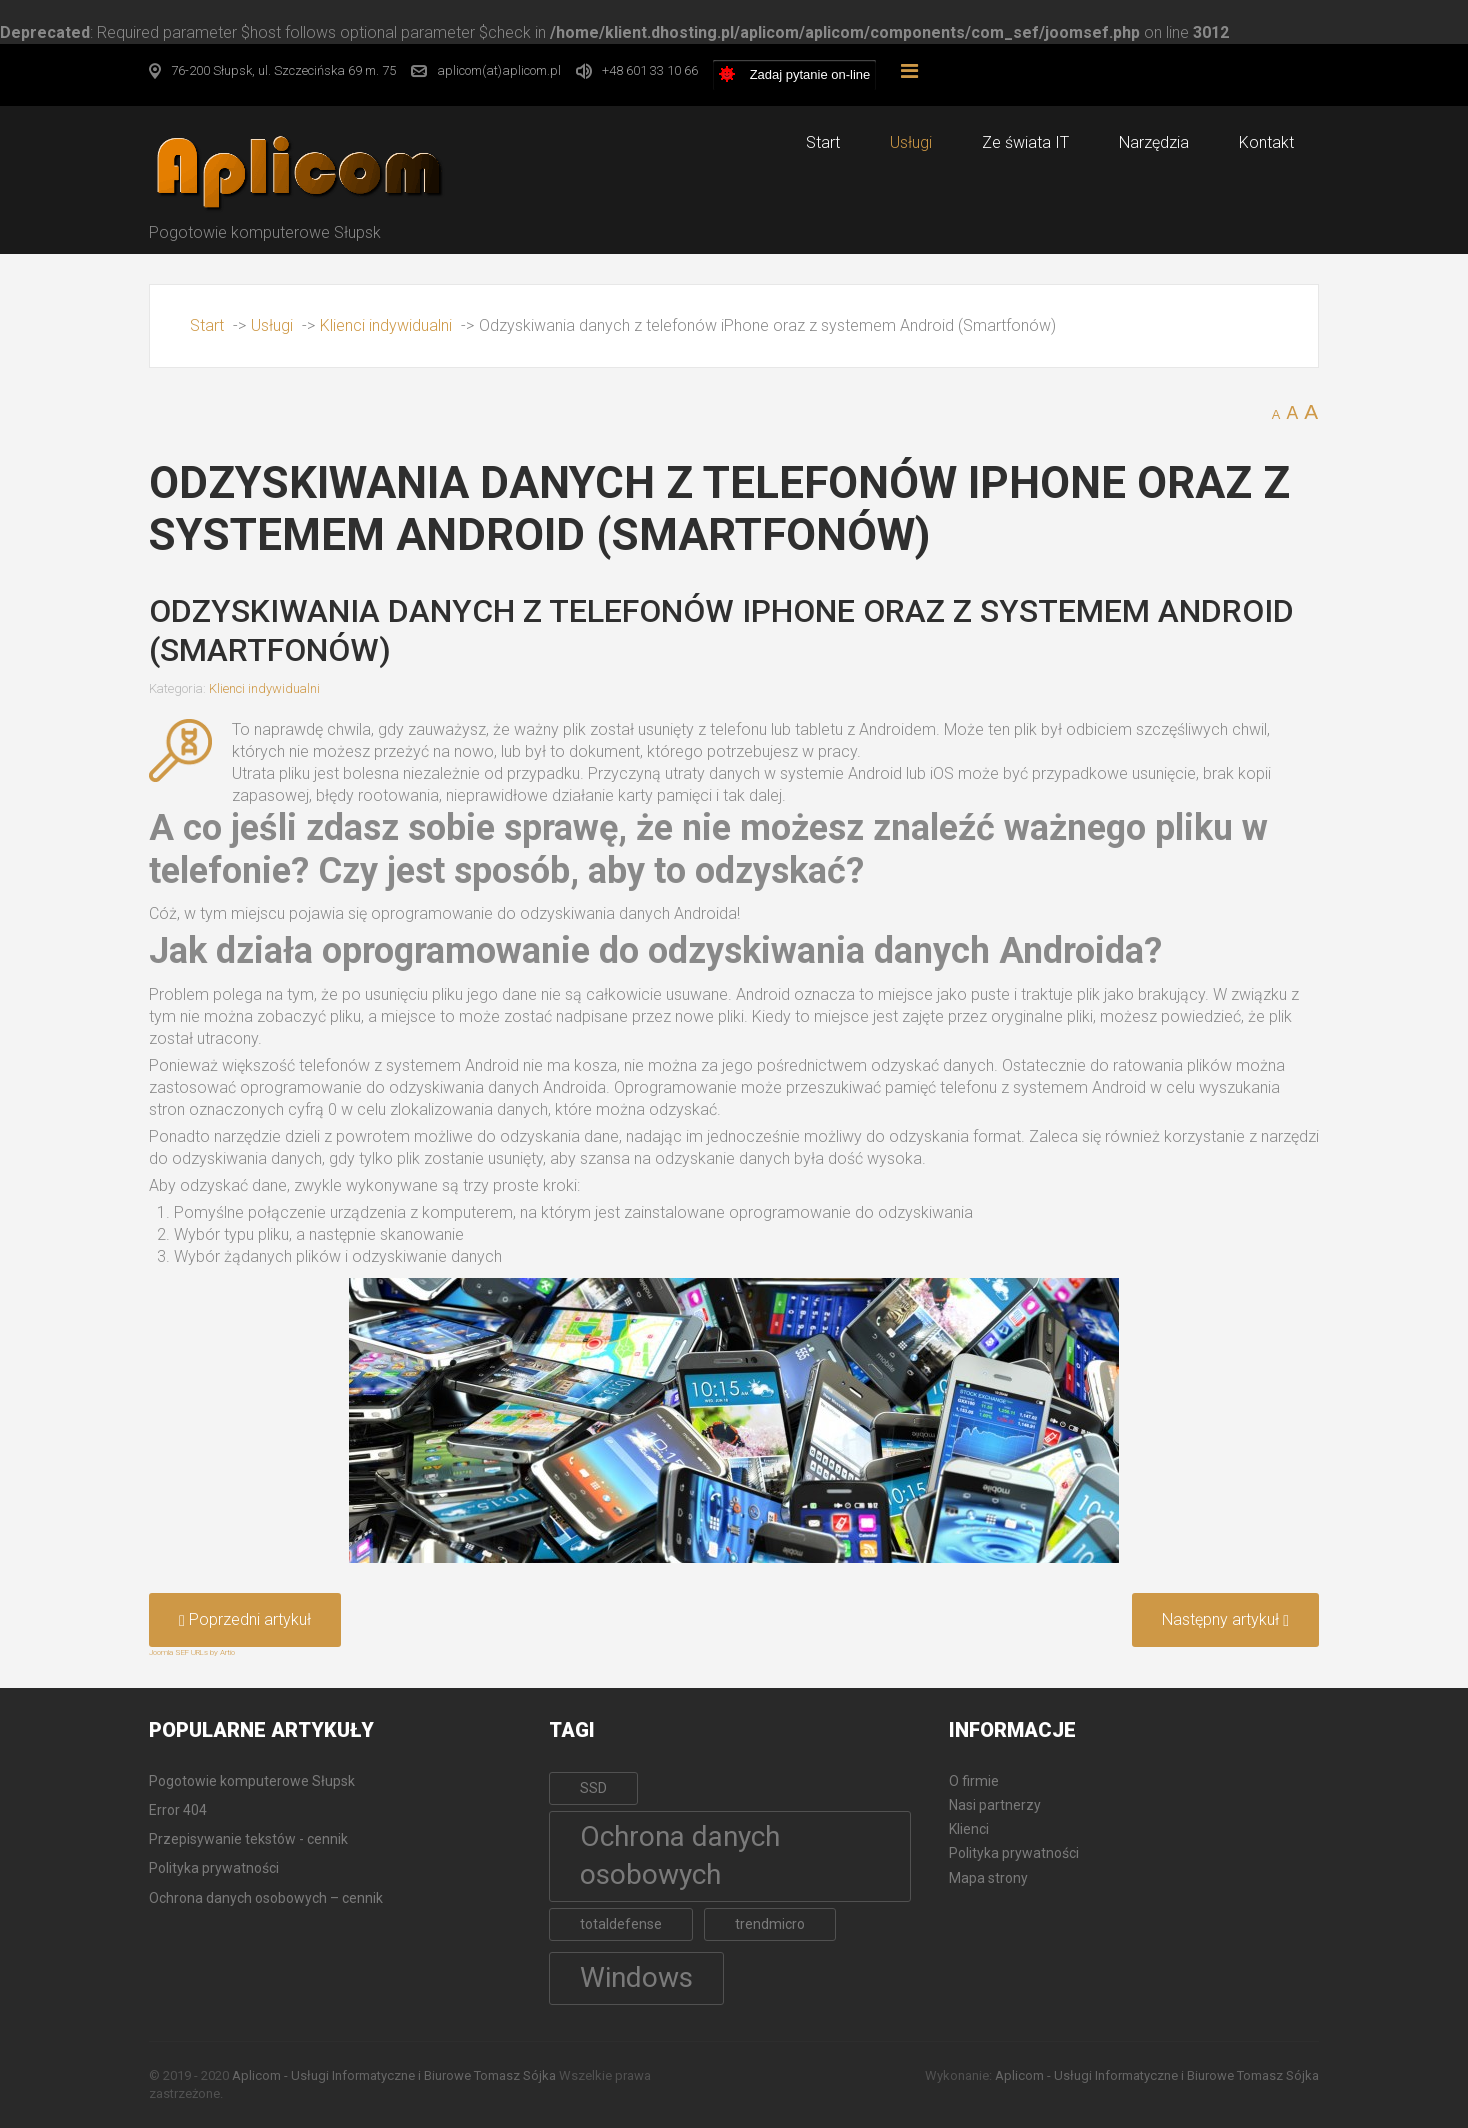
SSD (593, 1788)
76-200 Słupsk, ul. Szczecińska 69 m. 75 (283, 70)
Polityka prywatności (1014, 1853)
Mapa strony (988, 1878)
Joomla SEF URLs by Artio (192, 1652)
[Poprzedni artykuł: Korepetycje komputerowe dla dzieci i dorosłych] (245, 1620)
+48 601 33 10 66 (650, 70)
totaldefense (621, 1924)
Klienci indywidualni (264, 688)
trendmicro (770, 1924)
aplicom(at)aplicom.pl (499, 70)
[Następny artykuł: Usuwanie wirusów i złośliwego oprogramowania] (1225, 1620)
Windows (636, 1977)
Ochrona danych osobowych (680, 1856)
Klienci (969, 1829)
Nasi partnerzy (995, 1805)
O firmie (974, 1781)
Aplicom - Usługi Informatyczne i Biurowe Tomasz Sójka (394, 2075)
